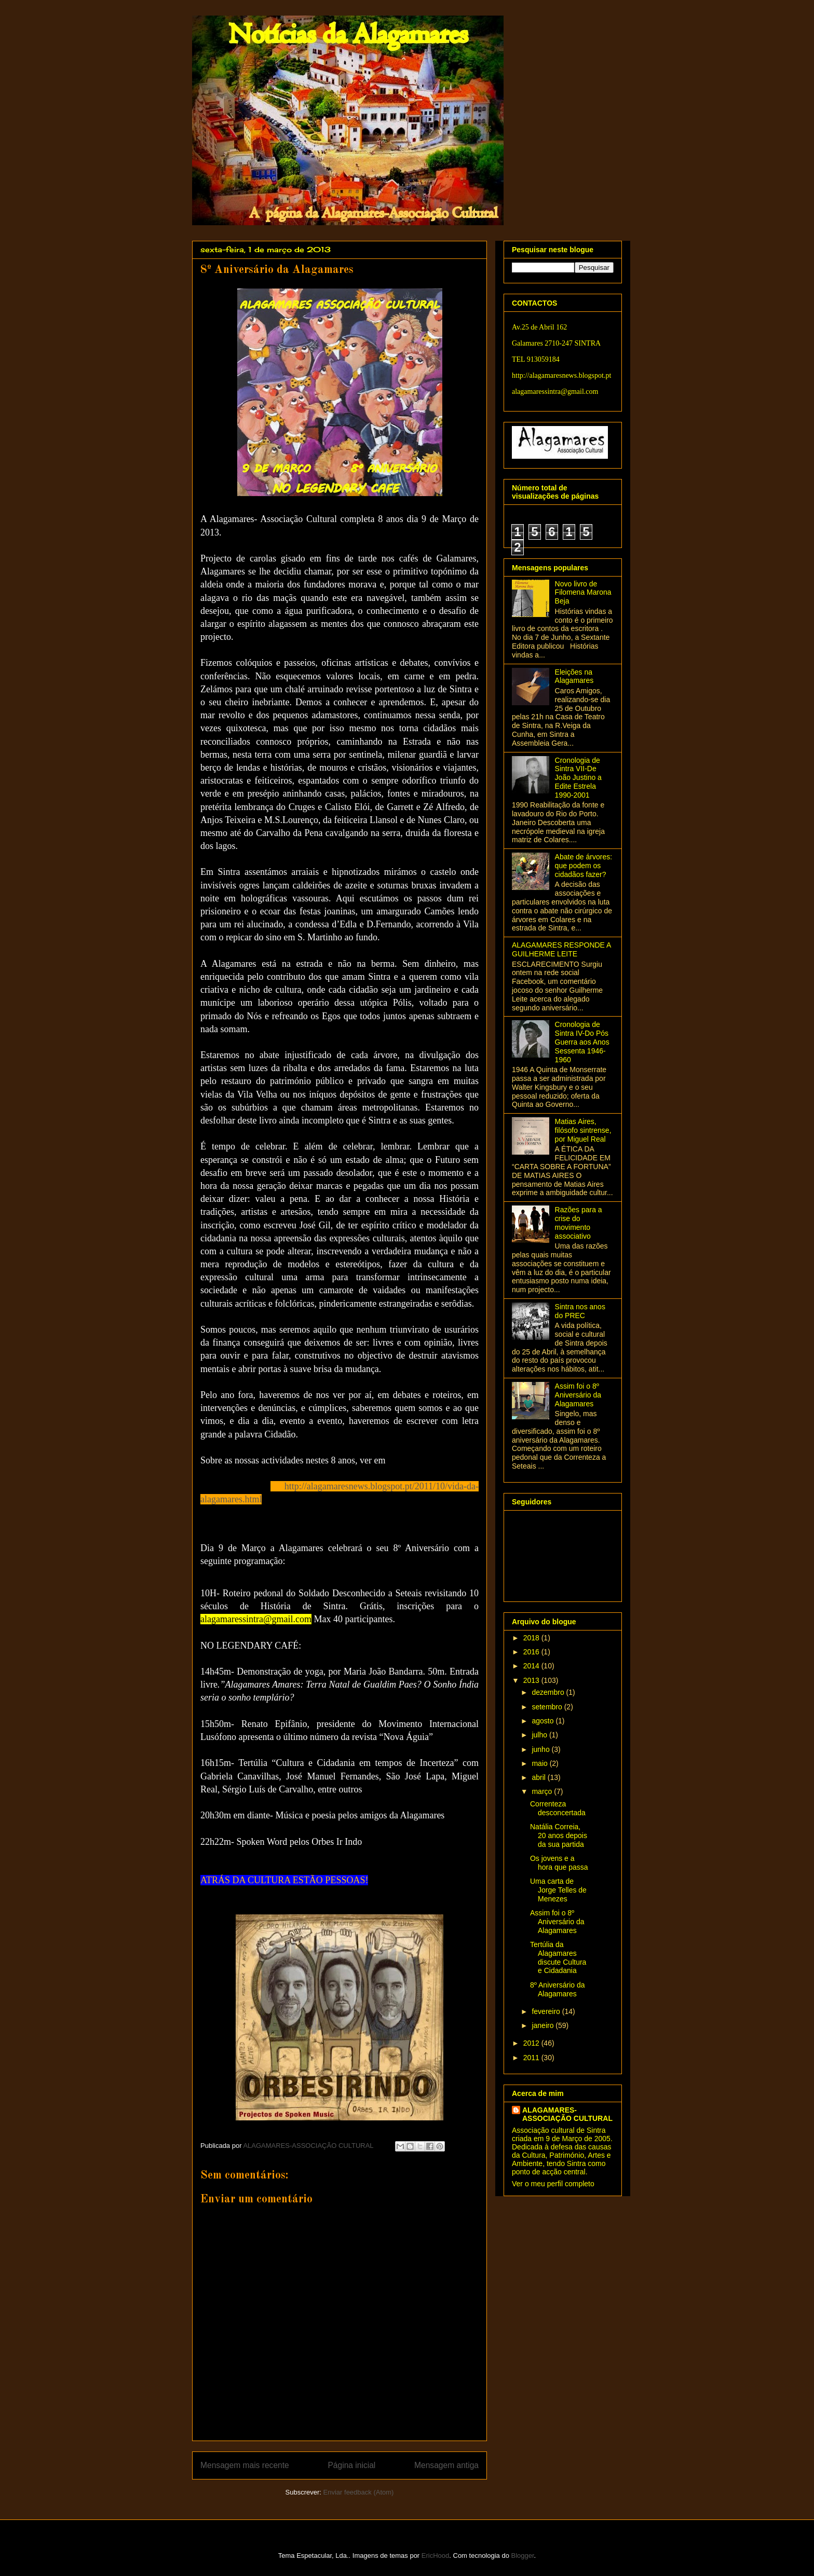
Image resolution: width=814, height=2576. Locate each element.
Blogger (522, 2555)
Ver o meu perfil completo (553, 2184)
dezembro (549, 1692)
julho (540, 1735)
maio (540, 1763)
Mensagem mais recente (244, 2465)
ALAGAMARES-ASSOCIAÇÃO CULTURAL (567, 2114)
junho (541, 1749)
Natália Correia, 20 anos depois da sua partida (558, 1835)
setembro (548, 1707)
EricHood (435, 2555)
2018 (532, 1638)
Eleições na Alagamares (574, 676)
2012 (532, 2043)
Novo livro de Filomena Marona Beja (583, 593)
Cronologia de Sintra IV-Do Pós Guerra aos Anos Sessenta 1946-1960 (582, 1041)
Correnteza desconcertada (558, 1808)
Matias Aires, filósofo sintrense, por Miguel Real (583, 1130)
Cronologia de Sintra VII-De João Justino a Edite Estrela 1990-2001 (578, 777)
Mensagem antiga (446, 2465)
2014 (532, 1666)
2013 (532, 1680)
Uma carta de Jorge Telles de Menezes (558, 1890)
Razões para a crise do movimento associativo (578, 1222)
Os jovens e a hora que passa (559, 1862)
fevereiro (547, 2011)
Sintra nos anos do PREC (580, 1311)
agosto (543, 1721)
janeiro (543, 2025)
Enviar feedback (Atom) (358, 2492)
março (543, 1791)
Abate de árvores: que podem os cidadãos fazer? (584, 866)
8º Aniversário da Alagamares (557, 1989)
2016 (532, 1652)
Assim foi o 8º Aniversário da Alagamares (578, 1395)
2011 (532, 2057)
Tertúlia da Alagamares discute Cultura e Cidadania (558, 1957)
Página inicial (351, 2465)
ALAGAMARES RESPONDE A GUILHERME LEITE (561, 949)
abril (539, 1777)
